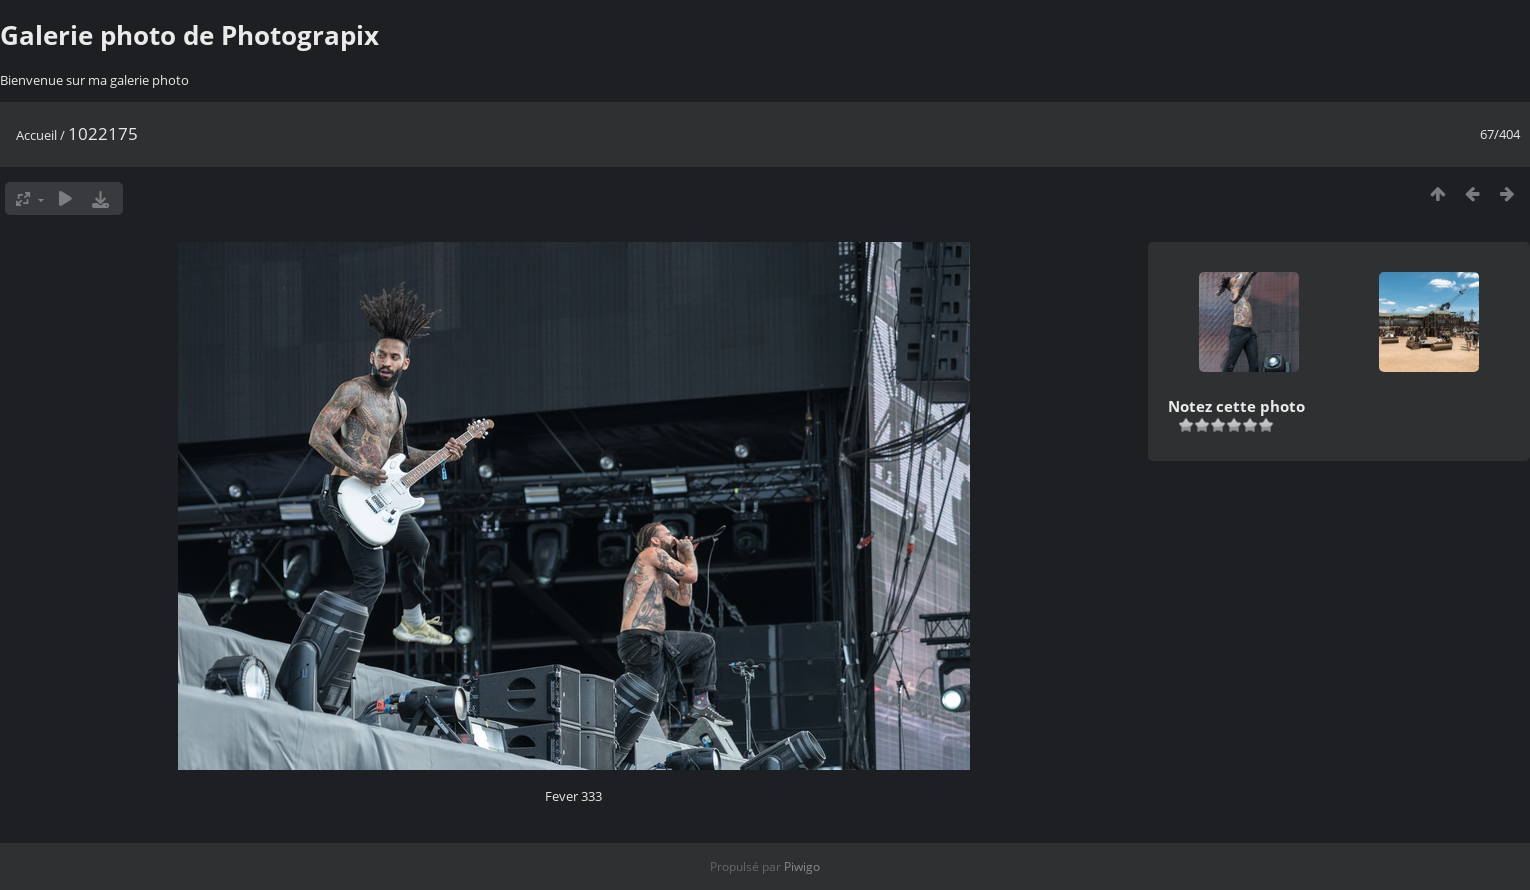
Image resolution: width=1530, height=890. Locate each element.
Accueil (36, 135)
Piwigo (802, 866)
